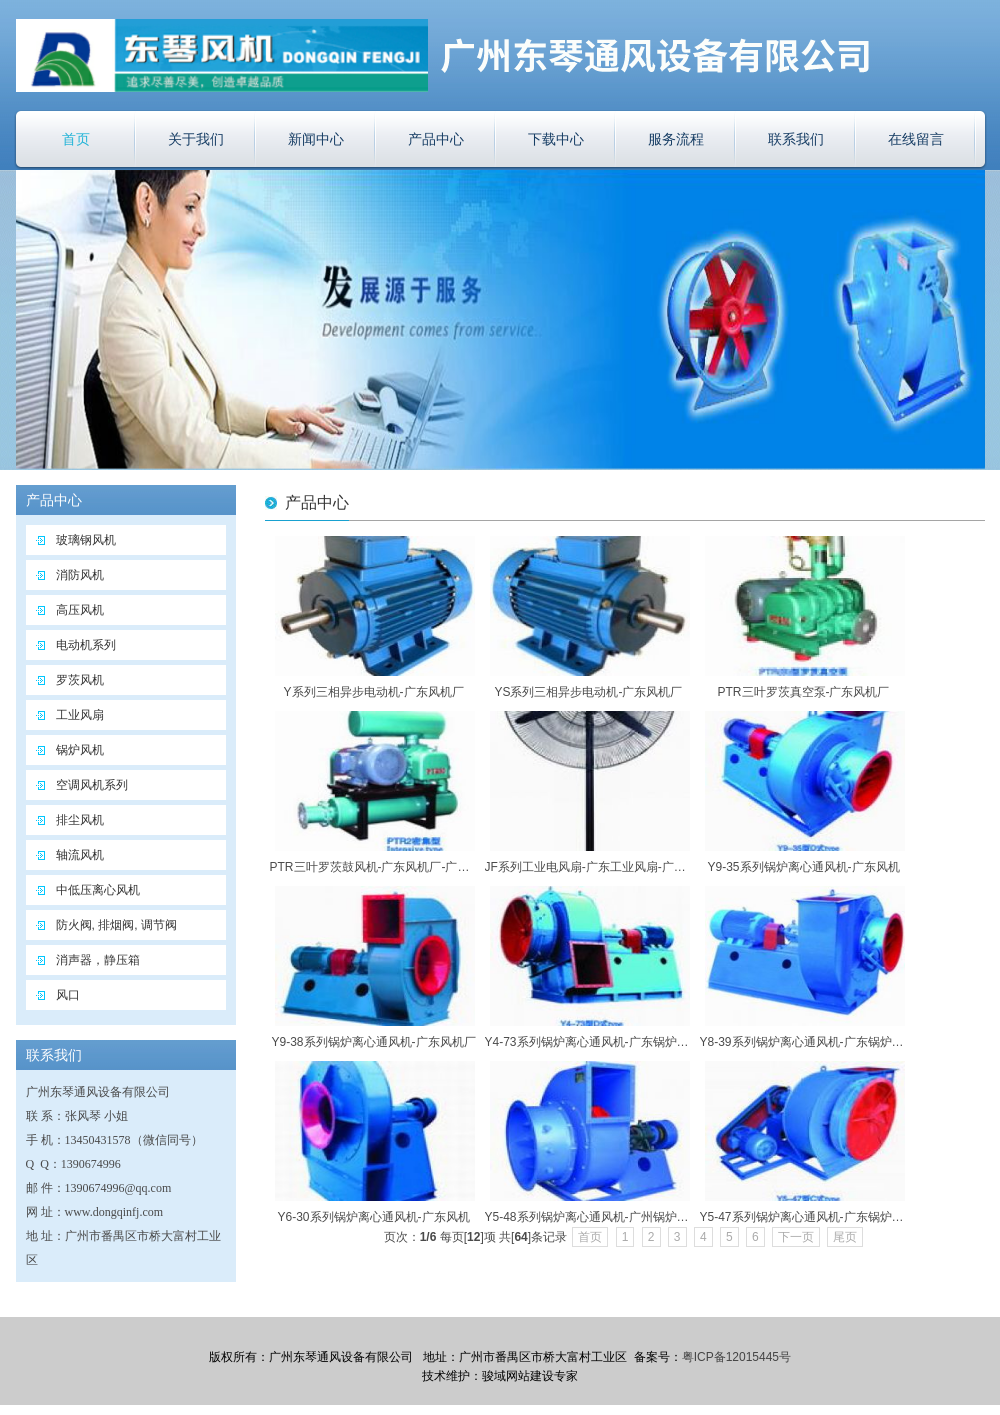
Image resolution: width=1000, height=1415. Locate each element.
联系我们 (796, 139)
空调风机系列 (92, 785)
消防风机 (80, 575)
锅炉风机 (80, 750)
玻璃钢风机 (86, 540)
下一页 (796, 1237)
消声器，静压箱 (98, 960)
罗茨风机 (80, 680)
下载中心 (556, 139)
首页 (76, 139)
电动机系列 (86, 645)
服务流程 (676, 139)
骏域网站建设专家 (530, 1376)
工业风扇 (80, 715)
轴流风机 (80, 855)
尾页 (845, 1237)
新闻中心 (316, 139)
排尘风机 (80, 820)
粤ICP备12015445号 (736, 1357)
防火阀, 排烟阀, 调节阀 (116, 925)
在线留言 (916, 139)
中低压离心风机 (98, 890)
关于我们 (196, 139)
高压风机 (80, 610)
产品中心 (436, 139)
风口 (68, 995)
